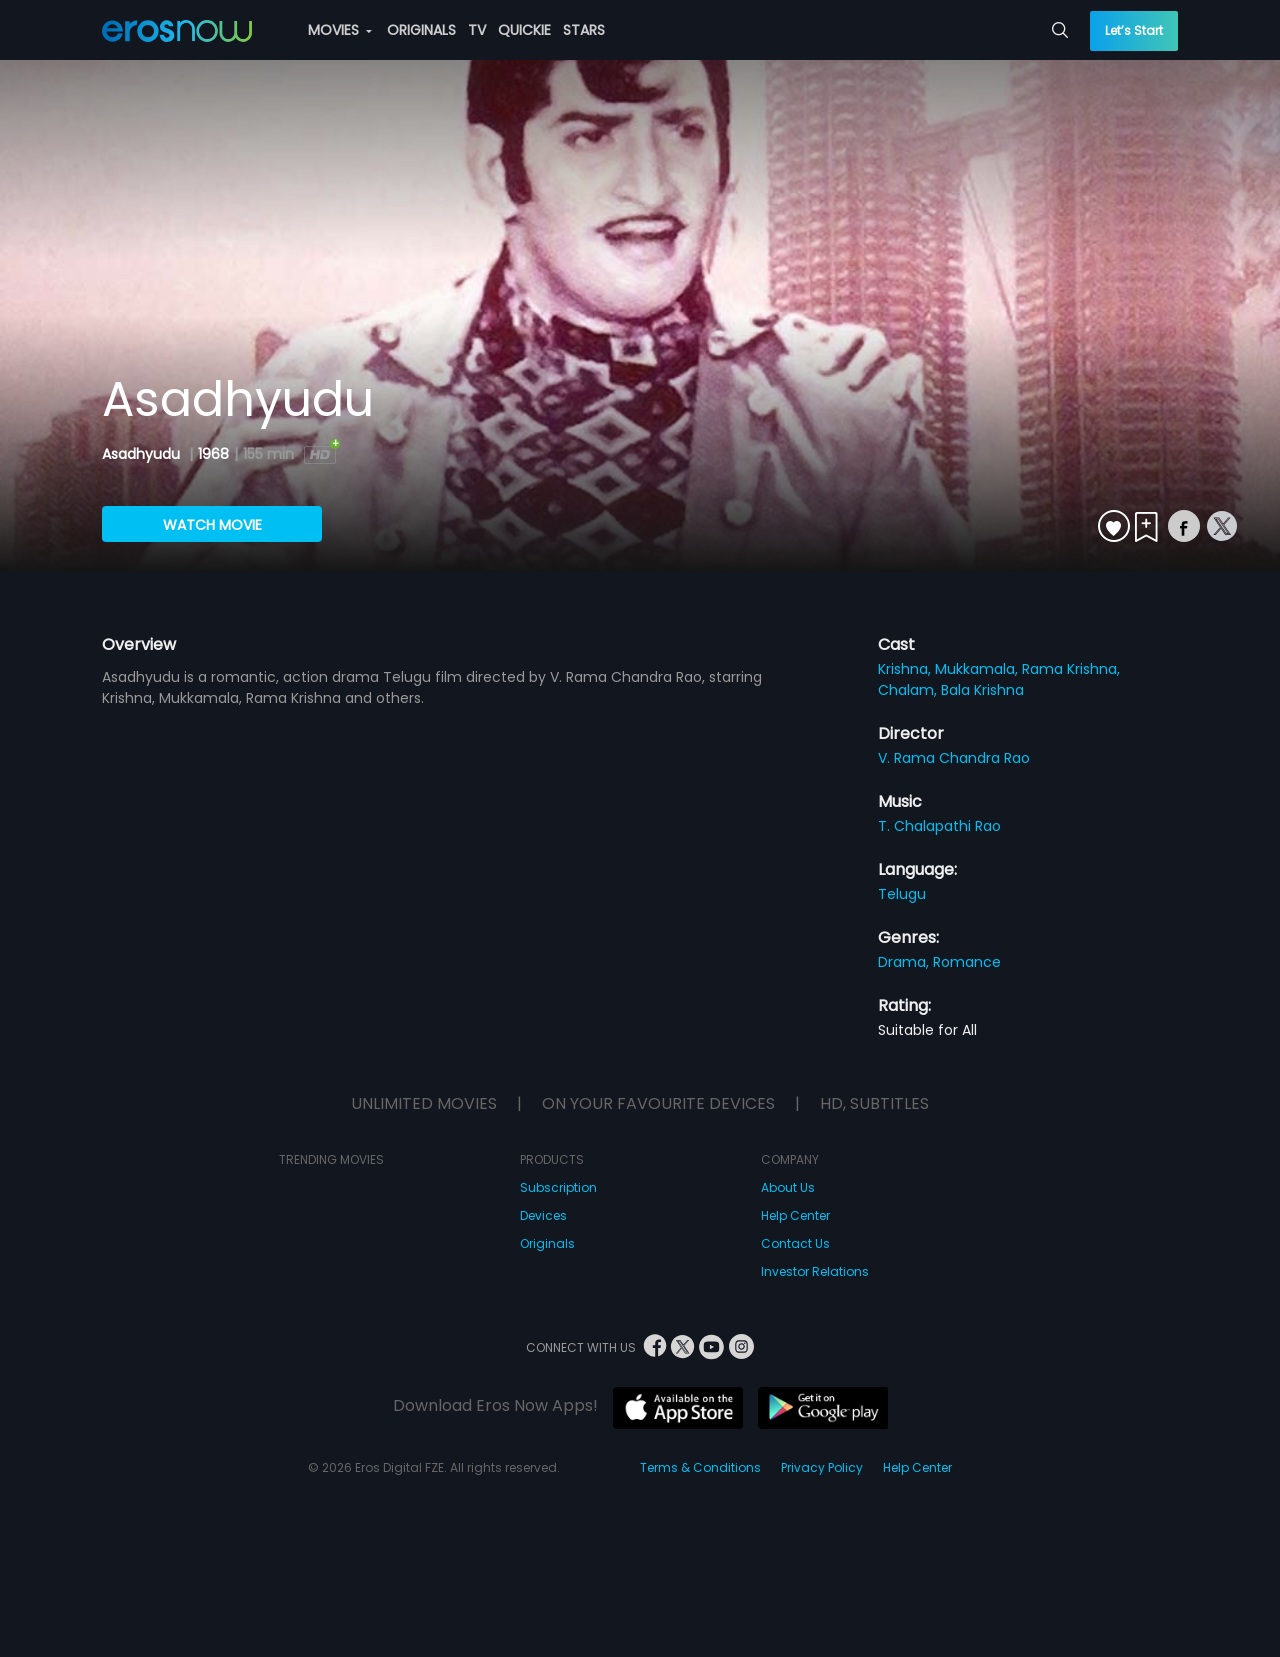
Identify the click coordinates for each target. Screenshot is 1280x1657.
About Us (788, 1187)
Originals (547, 1243)
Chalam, (909, 690)
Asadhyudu (143, 454)
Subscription (558, 1187)
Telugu (902, 894)
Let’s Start (1134, 30)
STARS (584, 30)
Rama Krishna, (1071, 669)
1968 (213, 454)
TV (477, 30)
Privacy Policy (822, 1467)
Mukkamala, (978, 669)
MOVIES (340, 30)
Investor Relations (815, 1271)
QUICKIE (524, 30)
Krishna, (906, 669)
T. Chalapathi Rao (939, 826)
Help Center (795, 1215)
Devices (543, 1215)
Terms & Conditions (700, 1467)
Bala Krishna (982, 690)
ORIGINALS (421, 30)
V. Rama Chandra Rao (954, 758)
